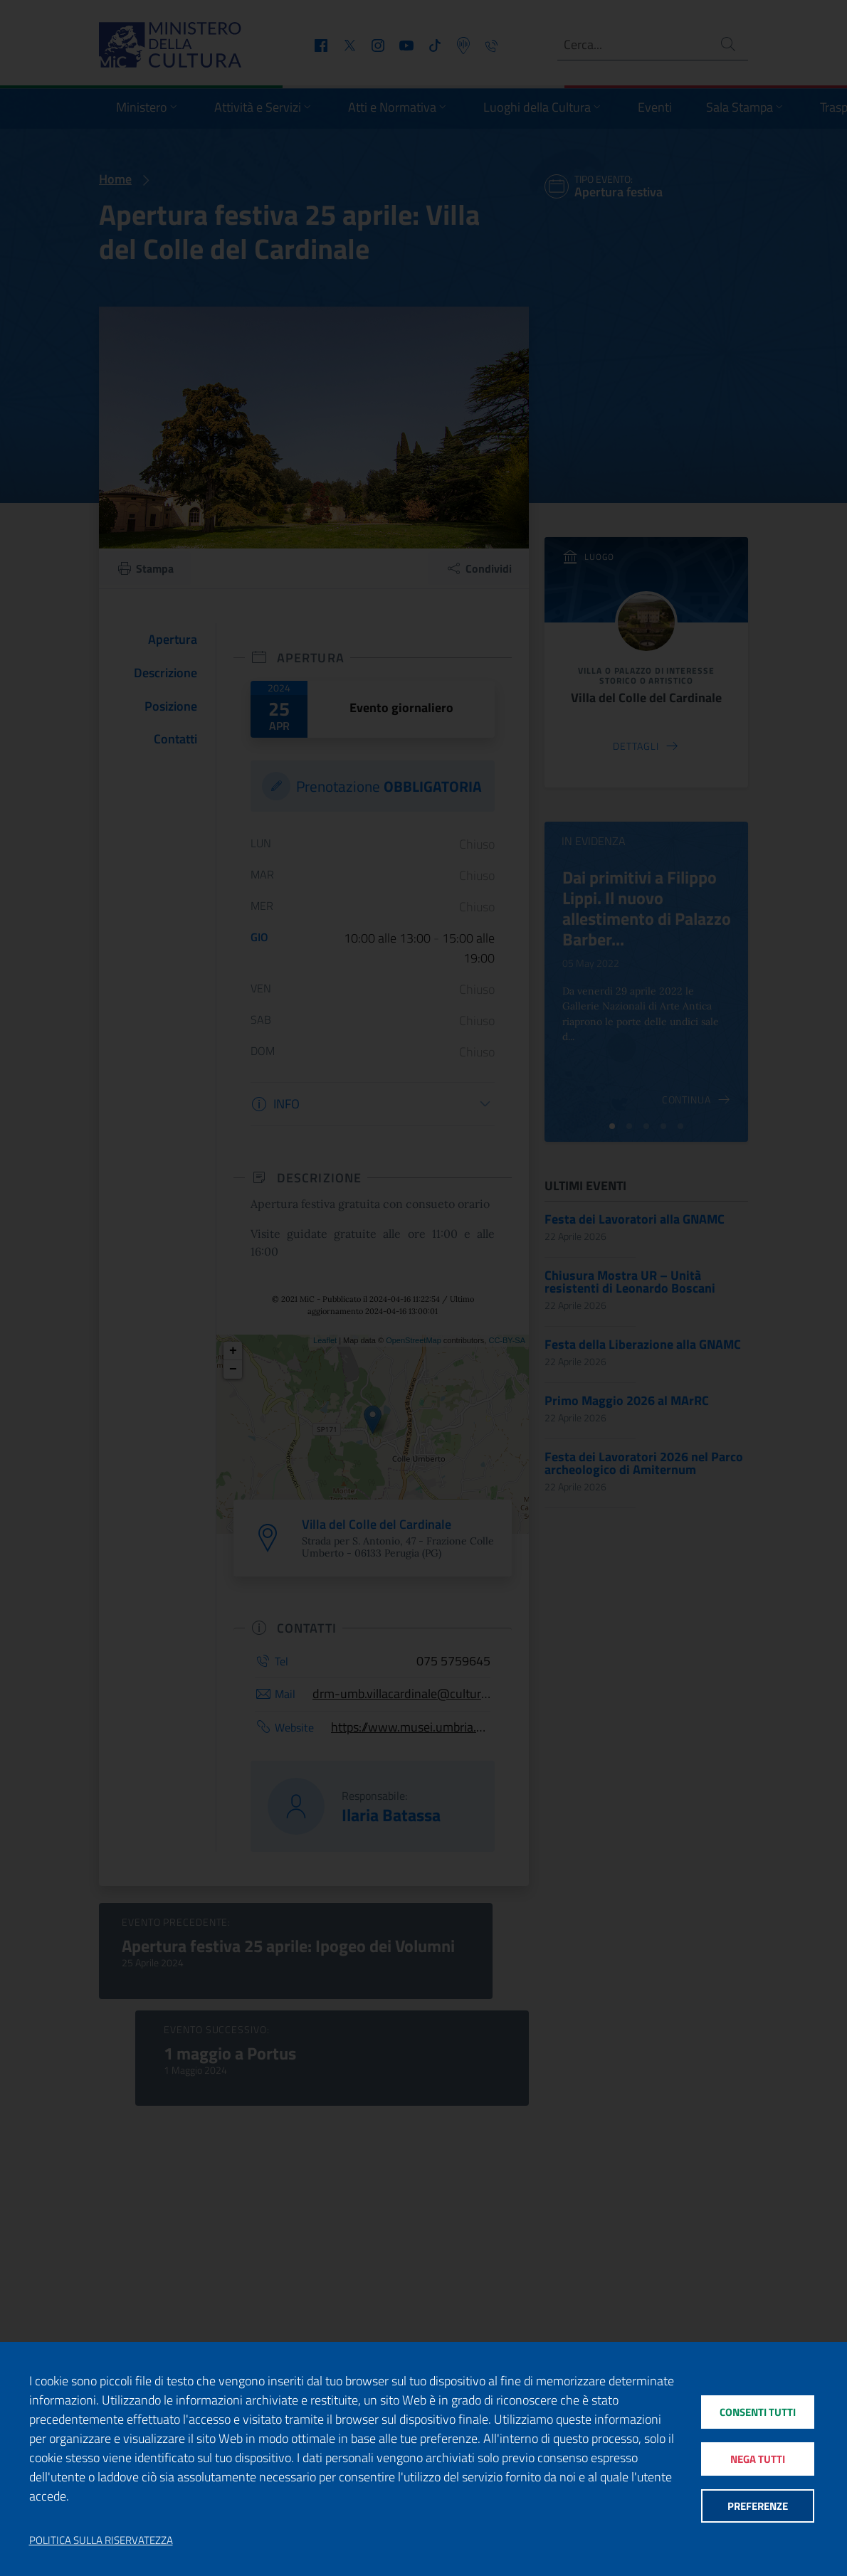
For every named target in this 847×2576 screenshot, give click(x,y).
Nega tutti (757, 2459)
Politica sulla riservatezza (101, 2540)
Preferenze (757, 2506)
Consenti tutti (758, 2411)
